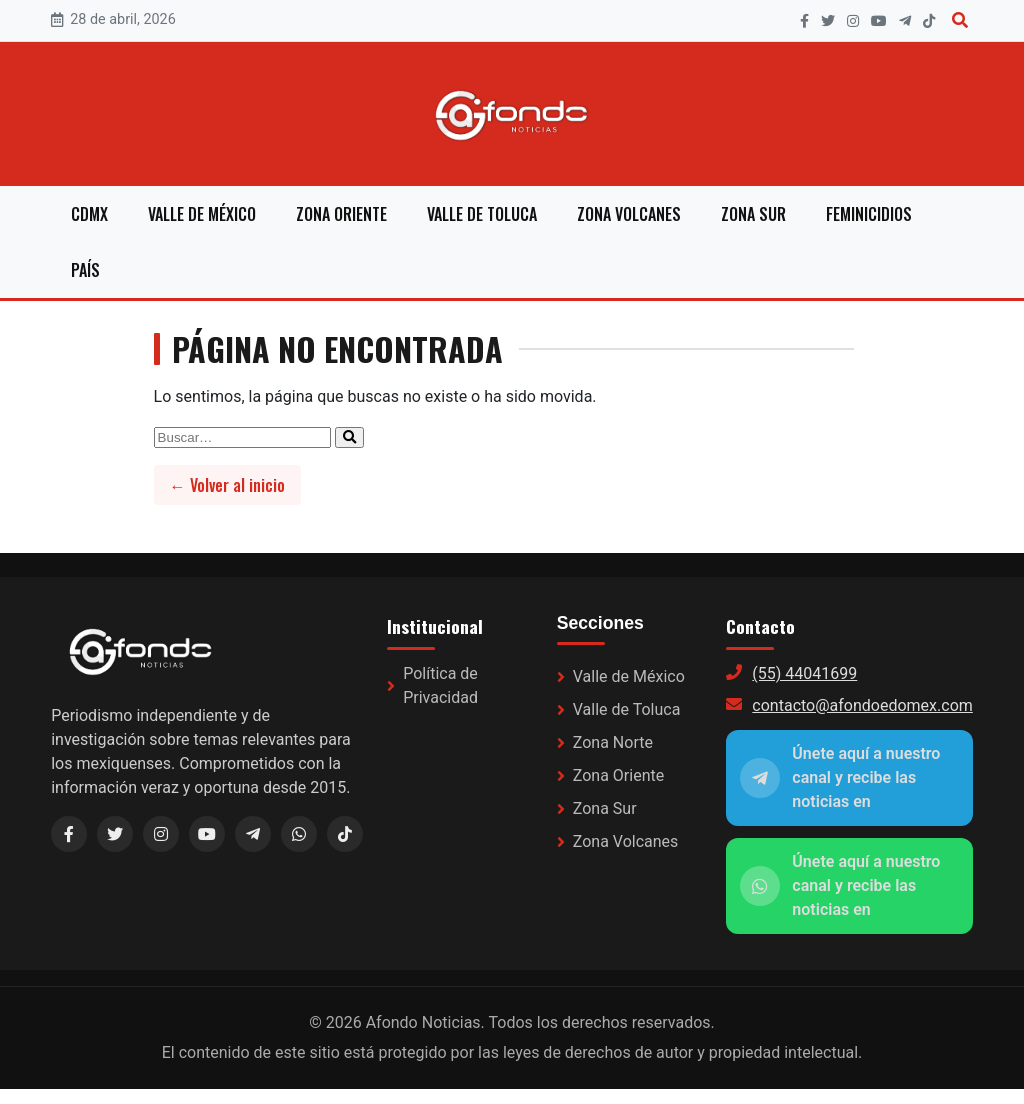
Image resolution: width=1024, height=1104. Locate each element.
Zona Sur (753, 214)
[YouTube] (879, 21)
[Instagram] (853, 21)
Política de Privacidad (440, 685)
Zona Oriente (341, 214)
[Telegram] (905, 21)
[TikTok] (929, 21)
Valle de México (202, 214)
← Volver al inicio (227, 485)
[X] (828, 21)
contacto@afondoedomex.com (862, 705)
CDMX (89, 214)
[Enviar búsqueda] (349, 437)
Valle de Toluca (482, 214)
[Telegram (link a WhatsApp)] (253, 834)
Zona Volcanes (629, 214)
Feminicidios (869, 214)
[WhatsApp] (299, 834)
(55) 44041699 (804, 673)
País (85, 270)
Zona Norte (613, 742)
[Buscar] (960, 20)
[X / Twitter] (115, 834)
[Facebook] (804, 21)
